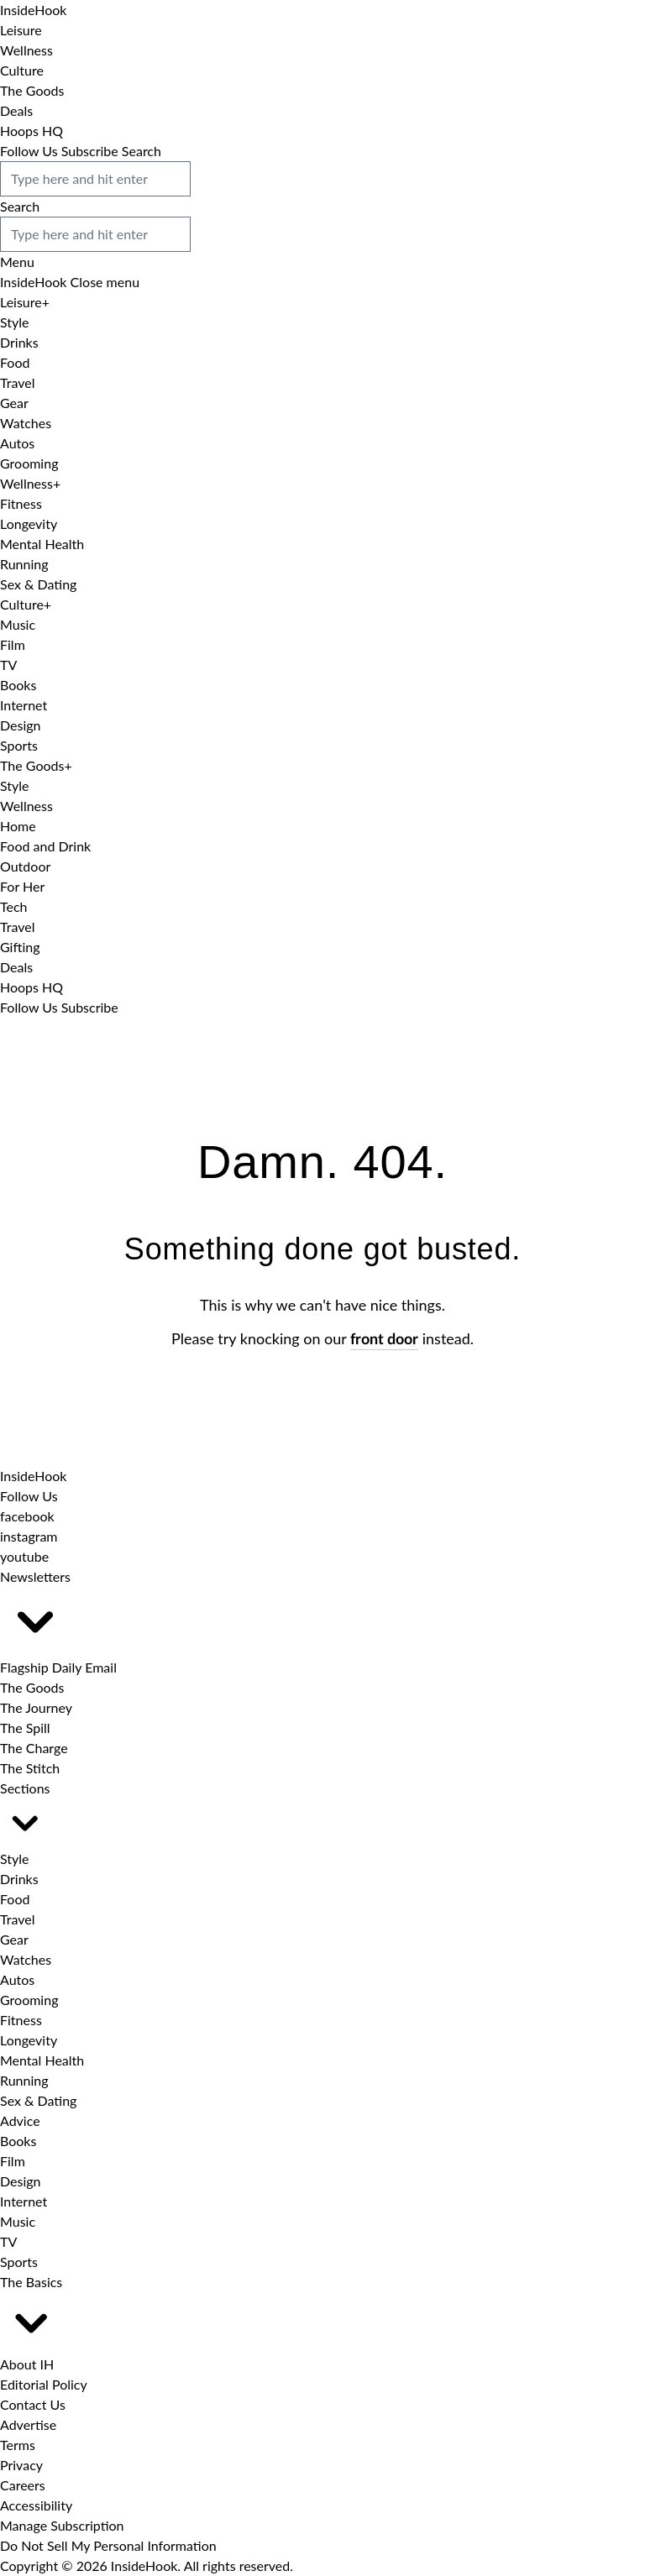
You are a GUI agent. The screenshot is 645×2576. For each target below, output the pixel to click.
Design (20, 725)
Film (12, 644)
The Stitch (30, 1768)
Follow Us (29, 151)
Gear (14, 403)
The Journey (36, 1707)
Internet (23, 705)
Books (18, 685)
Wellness (26, 50)
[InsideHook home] (33, 1476)
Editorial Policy (43, 2384)
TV (8, 665)
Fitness (21, 503)
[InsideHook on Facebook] (27, 1516)
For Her (22, 886)
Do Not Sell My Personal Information (108, 2545)
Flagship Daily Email (58, 1667)
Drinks (19, 342)
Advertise (28, 2424)
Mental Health (42, 544)
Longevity (28, 523)
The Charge (34, 1748)
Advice (20, 2120)
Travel (17, 382)
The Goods (32, 90)
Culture (22, 70)
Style (14, 322)
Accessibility (36, 2505)
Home (18, 826)
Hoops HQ (31, 131)
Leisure (21, 30)
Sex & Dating (38, 584)
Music (17, 624)
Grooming (29, 463)
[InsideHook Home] (33, 10)
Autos (17, 443)
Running (24, 564)
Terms (17, 2445)
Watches (25, 423)
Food (14, 362)
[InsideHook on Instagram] (29, 1536)
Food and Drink (45, 846)
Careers (22, 2485)
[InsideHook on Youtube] (24, 1556)
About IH (27, 2364)
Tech (14, 906)
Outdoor (25, 866)
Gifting (20, 947)
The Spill (25, 1728)
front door (384, 1340)
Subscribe (89, 151)
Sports (19, 745)
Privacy (21, 2465)
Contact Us (33, 2404)
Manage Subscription (62, 2525)
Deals (16, 110)
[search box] (95, 178)
